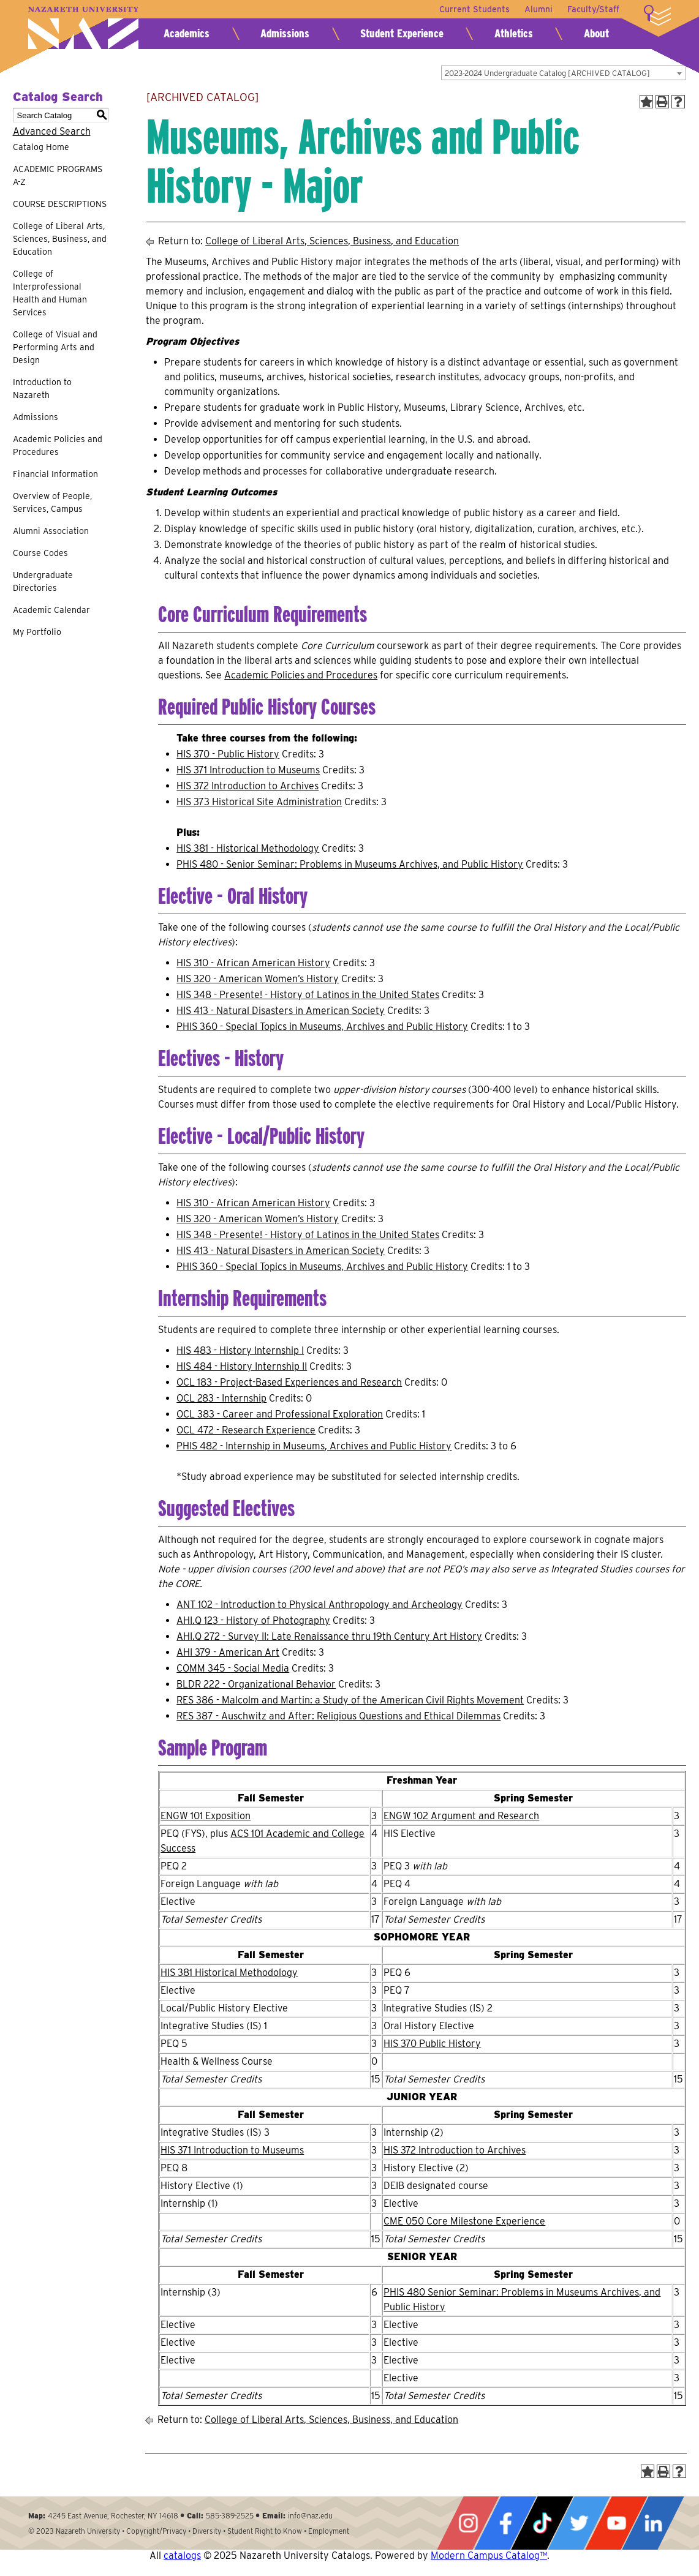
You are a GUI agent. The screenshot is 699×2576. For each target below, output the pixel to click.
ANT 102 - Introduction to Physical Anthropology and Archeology (319, 1604)
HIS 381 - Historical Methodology (247, 848)
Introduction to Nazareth (42, 388)
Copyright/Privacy (156, 2531)
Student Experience (402, 33)
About (596, 33)
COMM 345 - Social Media (232, 1668)
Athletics (513, 33)
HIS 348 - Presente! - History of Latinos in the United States (307, 995)
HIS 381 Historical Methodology (229, 1972)
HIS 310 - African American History (253, 963)
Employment (328, 2531)
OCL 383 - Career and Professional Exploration (279, 1414)
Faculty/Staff (593, 9)
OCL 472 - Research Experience (245, 1430)
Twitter (579, 2523)
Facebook (505, 2523)
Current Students (474, 9)
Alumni (538, 9)
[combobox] (563, 73)
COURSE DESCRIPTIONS (60, 204)
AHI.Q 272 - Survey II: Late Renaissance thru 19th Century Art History (329, 1636)
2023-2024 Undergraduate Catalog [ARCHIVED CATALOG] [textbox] (547, 73)
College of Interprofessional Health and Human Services (50, 293)
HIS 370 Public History (432, 2043)
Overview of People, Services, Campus (52, 502)
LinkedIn (653, 2523)
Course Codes (40, 553)
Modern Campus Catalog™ (489, 2555)
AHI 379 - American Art (227, 1652)
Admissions (284, 33)
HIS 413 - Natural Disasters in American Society (280, 1010)
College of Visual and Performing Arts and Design (55, 347)
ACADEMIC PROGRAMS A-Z (57, 175)
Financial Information (55, 474)
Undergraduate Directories (43, 581)
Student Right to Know (264, 2531)
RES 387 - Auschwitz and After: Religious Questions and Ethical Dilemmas (338, 1716)
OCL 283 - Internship (221, 1398)
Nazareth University (83, 28)
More (657, 15)
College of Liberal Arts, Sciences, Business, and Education (60, 239)
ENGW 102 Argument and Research (461, 1816)
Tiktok (542, 2523)
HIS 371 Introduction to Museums (248, 770)
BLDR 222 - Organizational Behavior (256, 1684)
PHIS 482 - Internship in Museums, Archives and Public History (314, 1446)
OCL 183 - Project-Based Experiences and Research (289, 1382)
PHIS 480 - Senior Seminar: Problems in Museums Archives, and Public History (349, 864)
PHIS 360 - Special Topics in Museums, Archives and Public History (322, 1026)
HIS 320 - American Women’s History (257, 979)
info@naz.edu (310, 2515)
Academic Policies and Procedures (57, 445)
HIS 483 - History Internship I (240, 1350)
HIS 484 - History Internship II (241, 1366)
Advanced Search (52, 131)
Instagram (468, 2523)
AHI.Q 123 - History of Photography (253, 1620)
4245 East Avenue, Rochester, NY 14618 (113, 2515)
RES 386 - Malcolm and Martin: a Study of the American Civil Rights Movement (350, 1700)
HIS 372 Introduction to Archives (247, 786)
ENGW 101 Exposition (206, 1816)
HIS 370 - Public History (227, 754)
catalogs (182, 2555)
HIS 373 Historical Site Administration (259, 802)
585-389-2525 (230, 2515)
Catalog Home (41, 147)
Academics (187, 33)
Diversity (206, 2531)
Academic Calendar (51, 610)
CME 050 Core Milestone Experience (464, 2221)
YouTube (616, 2523)
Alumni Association (51, 531)
